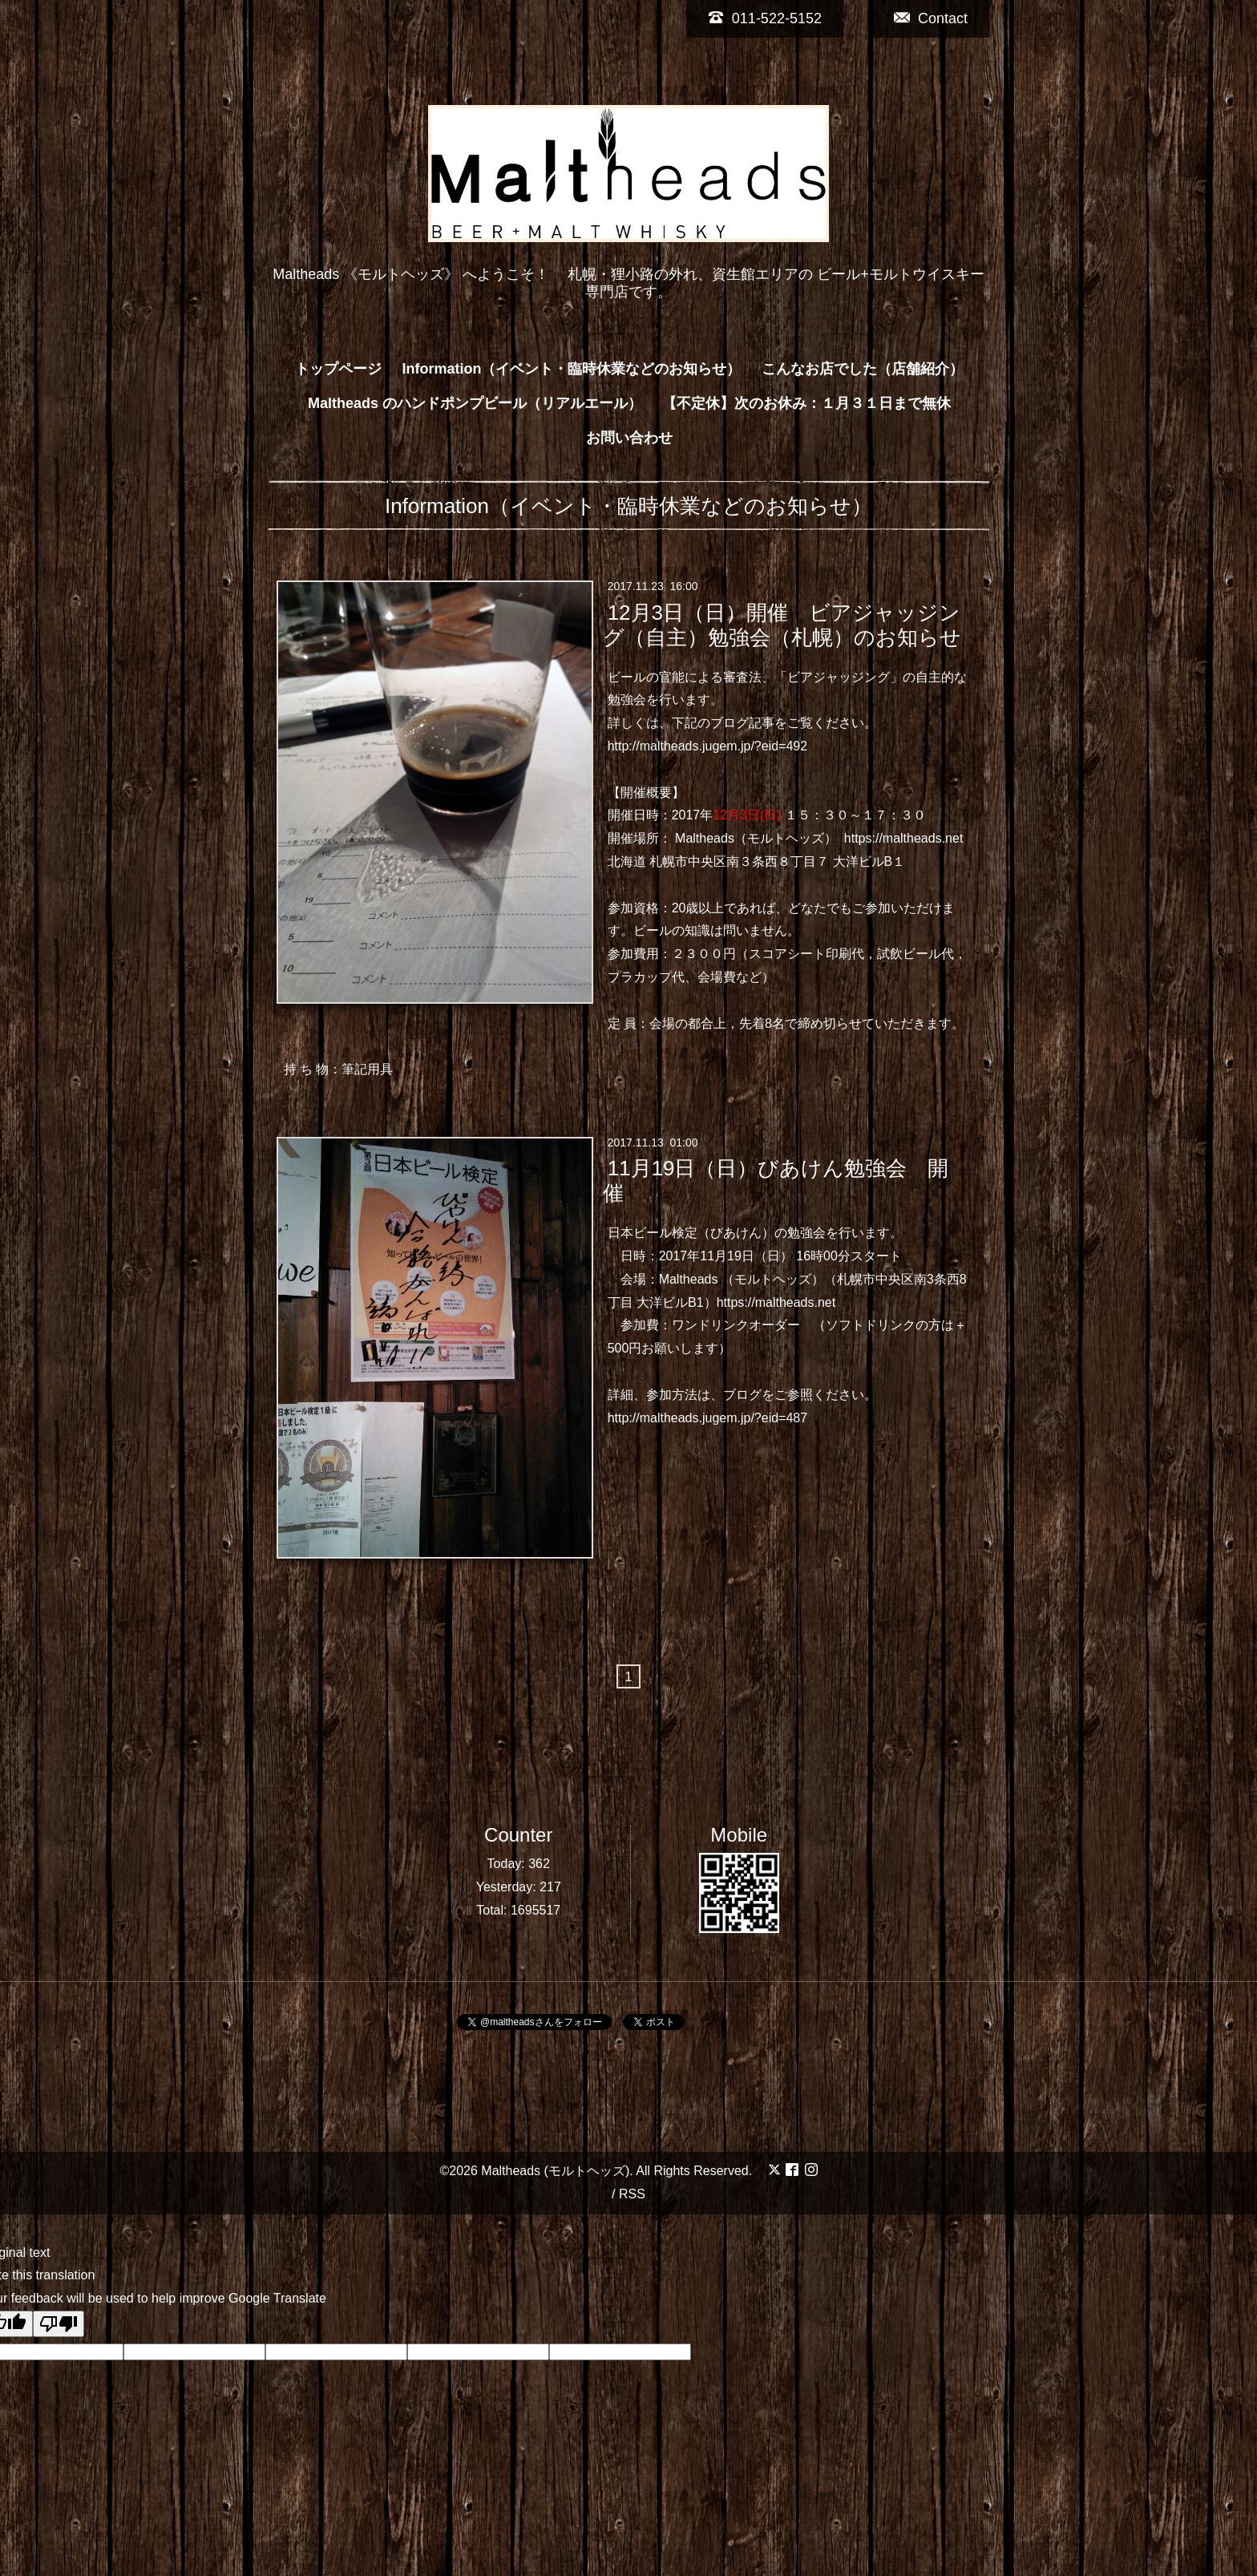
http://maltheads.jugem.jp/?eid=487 (708, 1418)
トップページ (338, 369)
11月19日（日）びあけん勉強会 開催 (775, 1180)
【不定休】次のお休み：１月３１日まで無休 (806, 403)
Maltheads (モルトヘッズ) (555, 2171)
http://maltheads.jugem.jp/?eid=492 (708, 746)
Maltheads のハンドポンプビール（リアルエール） (475, 403)
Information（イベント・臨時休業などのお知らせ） (572, 369)
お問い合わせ (629, 438)
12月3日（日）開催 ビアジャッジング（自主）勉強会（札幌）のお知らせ (782, 624)
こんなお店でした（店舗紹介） (863, 369)
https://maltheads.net (904, 838)
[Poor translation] (58, 2324)
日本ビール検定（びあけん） (691, 1232)
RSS (632, 2194)
